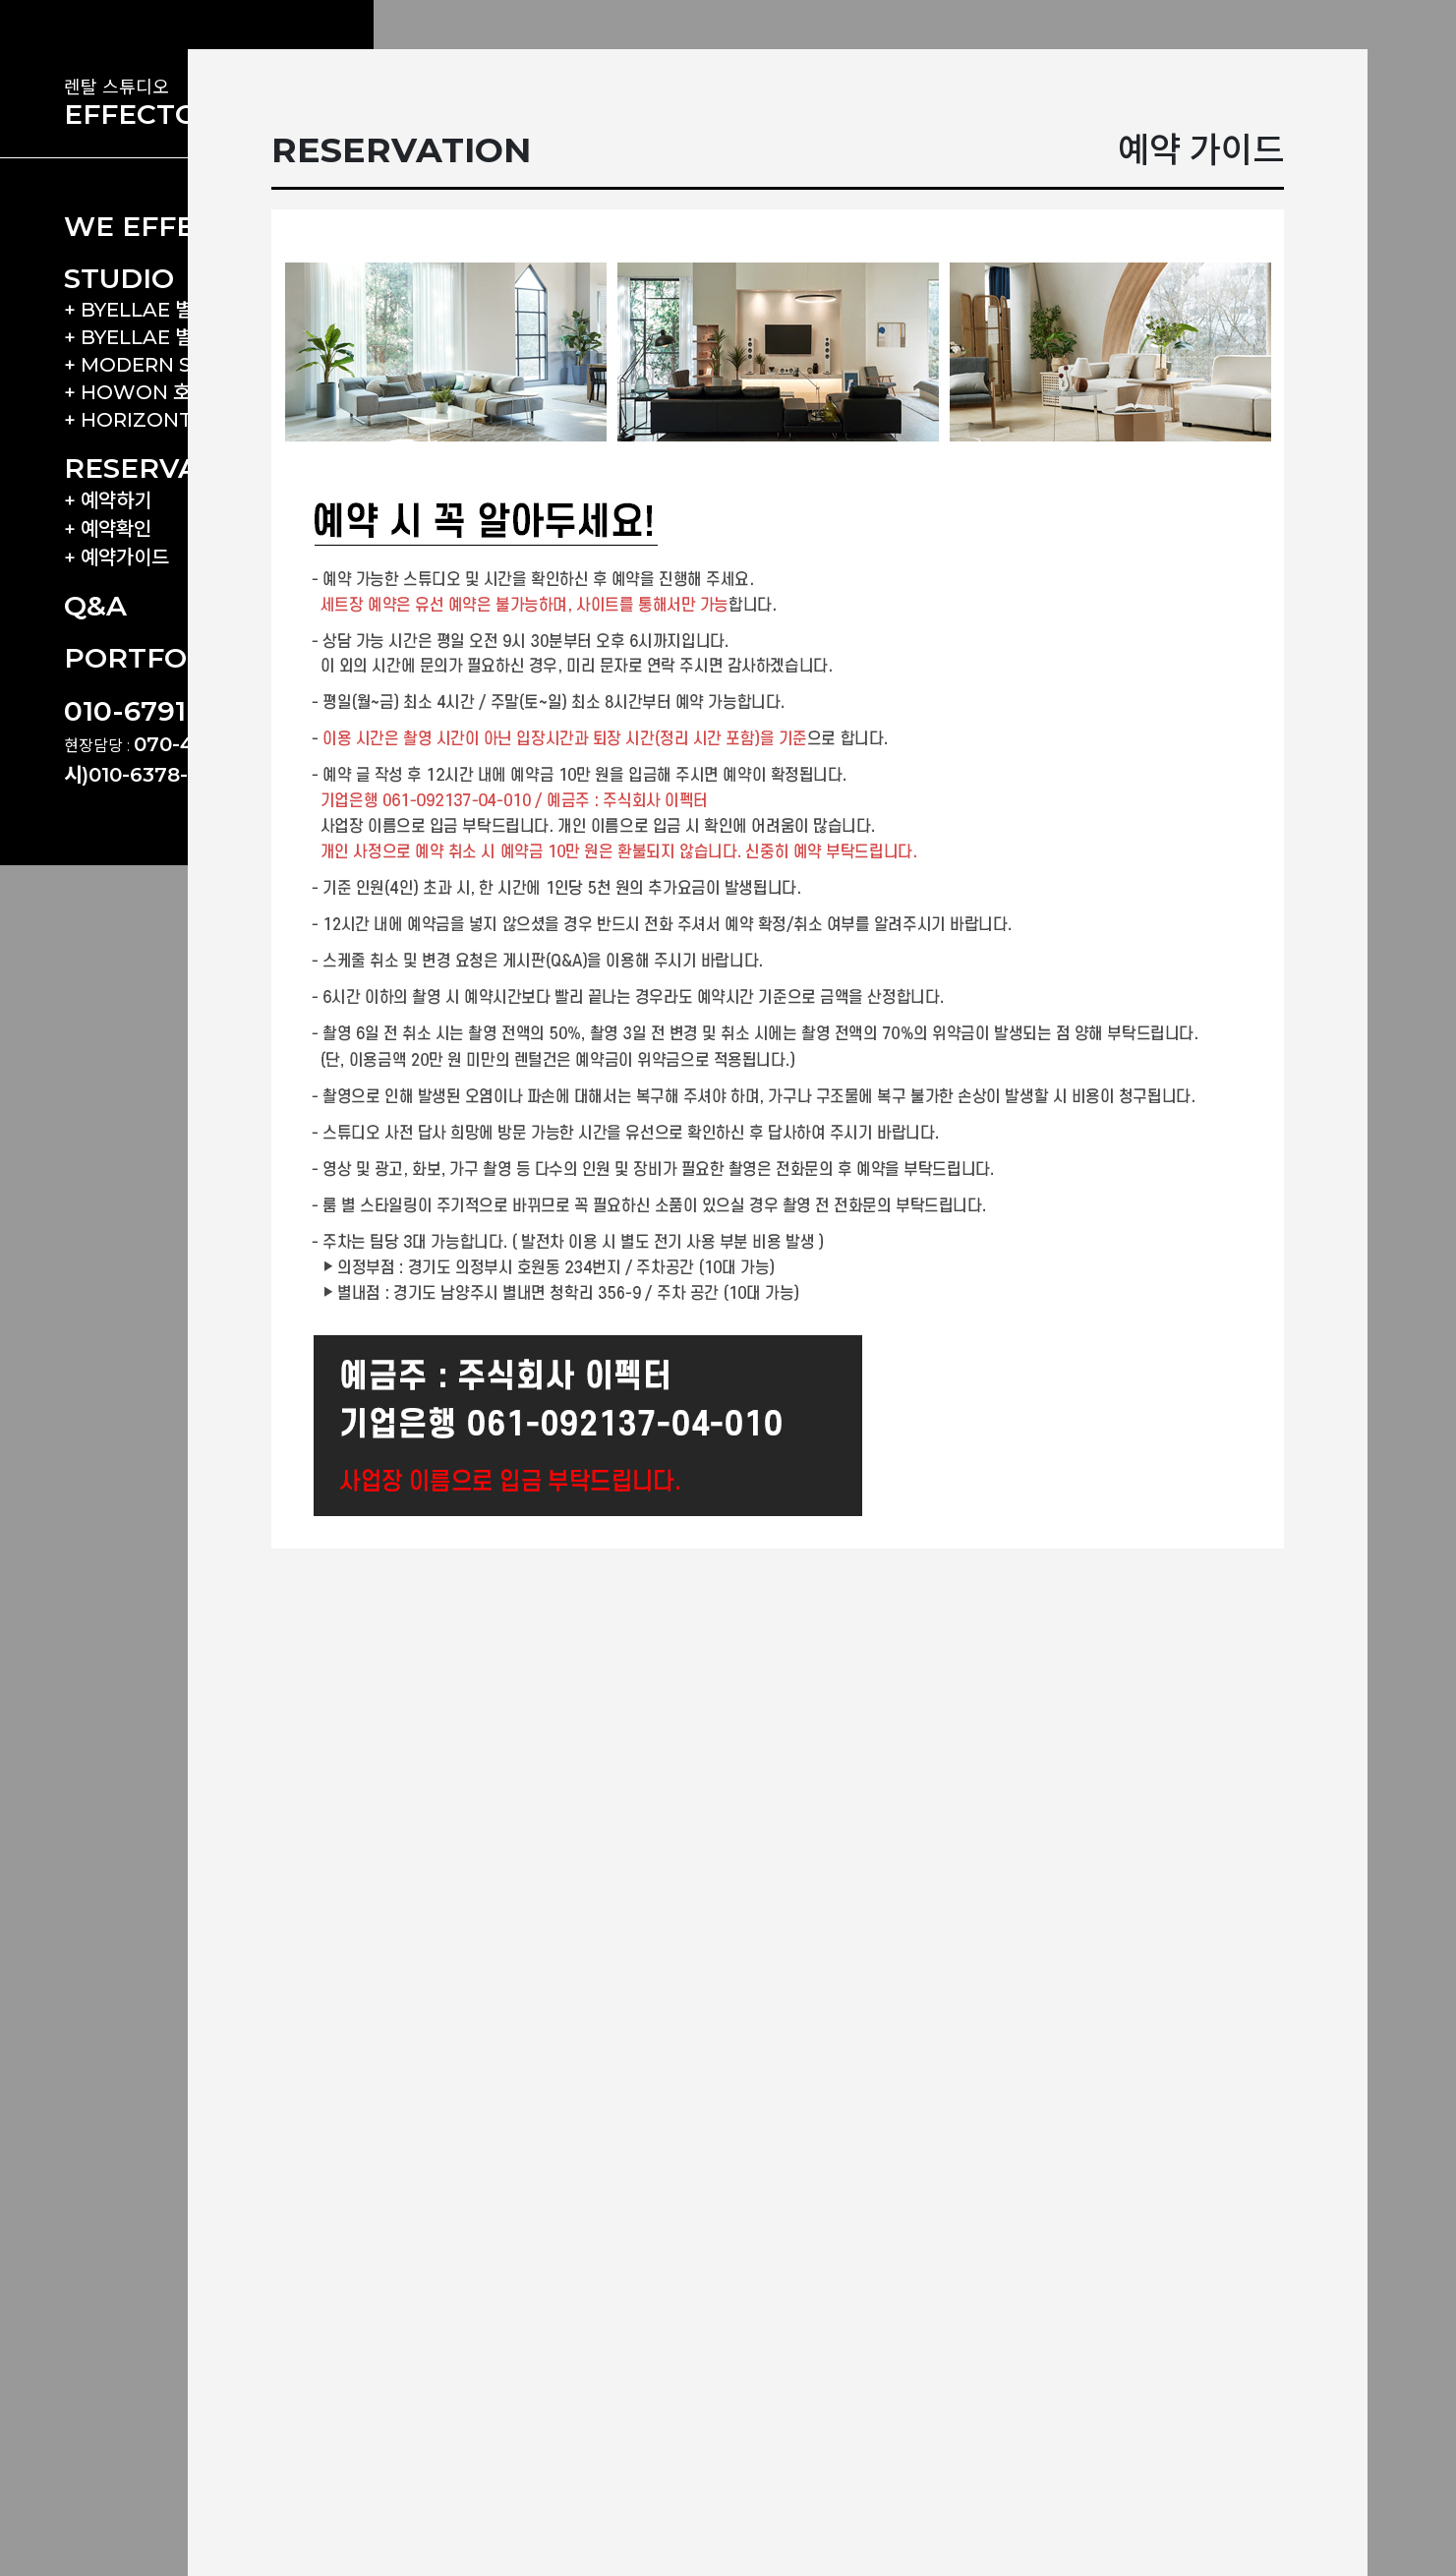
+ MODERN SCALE (154, 365)
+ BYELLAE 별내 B (147, 337)
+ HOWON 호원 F (145, 392)
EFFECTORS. (153, 114)
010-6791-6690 (165, 711)
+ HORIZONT (128, 420)
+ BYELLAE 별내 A (147, 310)
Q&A (95, 605)
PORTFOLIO (150, 657)
